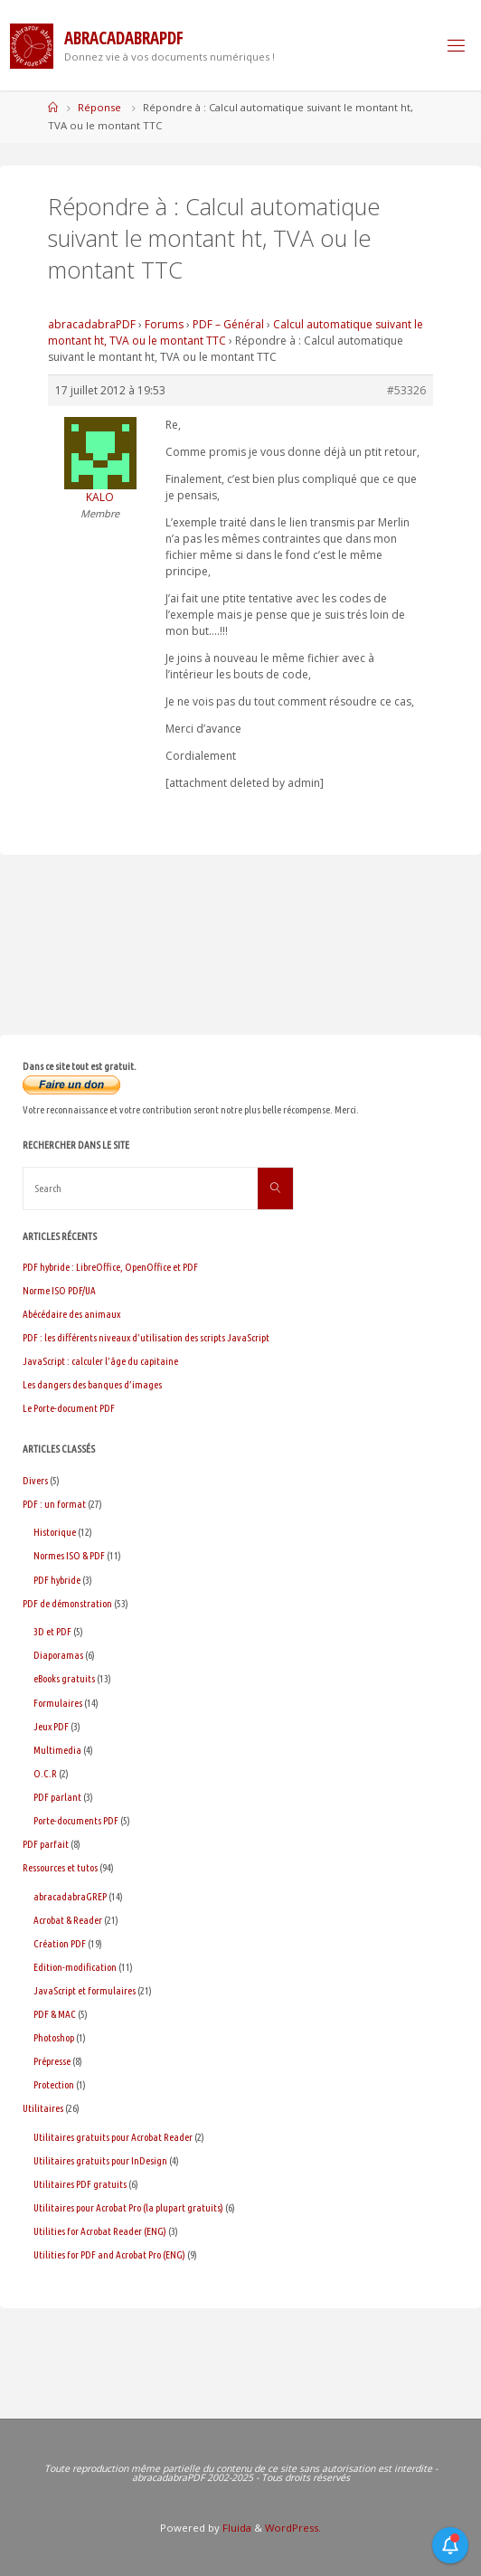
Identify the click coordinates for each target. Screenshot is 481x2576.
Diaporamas (58, 1655)
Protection (53, 2084)
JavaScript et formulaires (84, 1990)
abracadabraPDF (92, 324)
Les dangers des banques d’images (92, 1384)
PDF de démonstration (67, 1603)
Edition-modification (75, 1967)
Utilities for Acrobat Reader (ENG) (99, 2231)
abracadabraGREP (70, 1896)
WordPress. (293, 2527)
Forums (164, 324)
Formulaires (57, 1703)
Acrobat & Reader (67, 1920)
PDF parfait (46, 1844)
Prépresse (52, 2061)
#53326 (406, 390)
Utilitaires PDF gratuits (80, 2184)
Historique (54, 1532)
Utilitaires (43, 2108)
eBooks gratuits (64, 1678)
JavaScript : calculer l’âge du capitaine (100, 1361)
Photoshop (53, 2037)
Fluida (235, 2527)
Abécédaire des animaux (71, 1314)
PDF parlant (57, 1797)
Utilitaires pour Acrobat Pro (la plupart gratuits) (128, 2207)
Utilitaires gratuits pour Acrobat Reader (113, 2137)
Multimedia (57, 1750)
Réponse (99, 107)
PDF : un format (54, 1504)
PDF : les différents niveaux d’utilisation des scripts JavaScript (146, 1337)
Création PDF (59, 1943)
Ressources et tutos (60, 1867)
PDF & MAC (54, 2014)
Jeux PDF (51, 1726)
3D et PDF (52, 1631)
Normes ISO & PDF (69, 1555)
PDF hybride (56, 1580)
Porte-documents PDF (75, 1820)
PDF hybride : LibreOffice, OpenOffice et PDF (110, 1267)
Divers (35, 1480)
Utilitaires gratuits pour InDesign (100, 2160)
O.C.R (45, 1773)
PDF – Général (228, 324)
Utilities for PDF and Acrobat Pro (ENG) (109, 2254)
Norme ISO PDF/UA (59, 1290)
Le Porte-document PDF (69, 1408)
